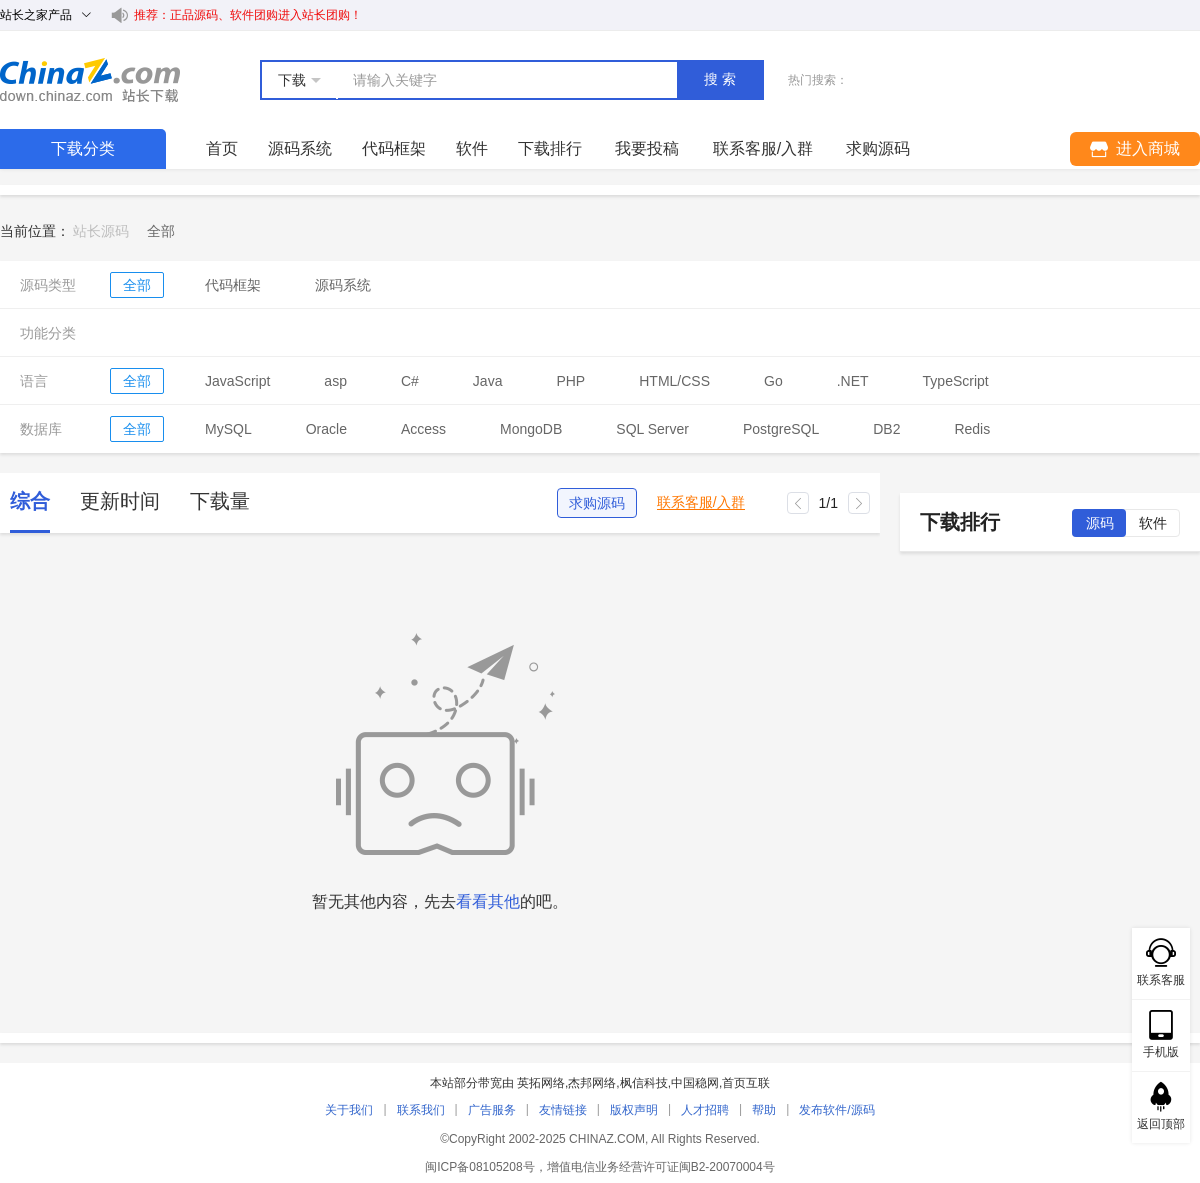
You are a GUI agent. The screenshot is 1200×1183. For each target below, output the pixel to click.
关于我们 (349, 1110)
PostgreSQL (781, 429)
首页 (222, 148)
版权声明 (634, 1110)
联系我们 (421, 1110)
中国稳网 (695, 1083)
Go (773, 381)
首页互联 (746, 1083)
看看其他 (488, 901)
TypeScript (956, 381)
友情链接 (563, 1110)
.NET (853, 381)
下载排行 (550, 148)
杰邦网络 (592, 1083)
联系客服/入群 (701, 502)
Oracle (326, 429)
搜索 (722, 79)
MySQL (228, 429)
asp (335, 381)
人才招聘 (705, 1110)
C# (410, 381)
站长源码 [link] (101, 231)
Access (423, 429)
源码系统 (300, 148)
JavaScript (237, 381)
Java (488, 381)
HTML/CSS (674, 381)
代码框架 (394, 148)
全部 (137, 285)
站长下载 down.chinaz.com (90, 80)
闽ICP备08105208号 (479, 1167)
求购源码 (597, 503)
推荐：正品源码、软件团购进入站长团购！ (248, 15)
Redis (972, 429)
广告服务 (492, 1110)
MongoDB (531, 429)
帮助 (764, 1110)
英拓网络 (541, 1083)
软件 (472, 148)
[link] (161, 231)
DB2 (886, 429)
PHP (570, 381)
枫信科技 (644, 1083)
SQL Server (652, 429)
